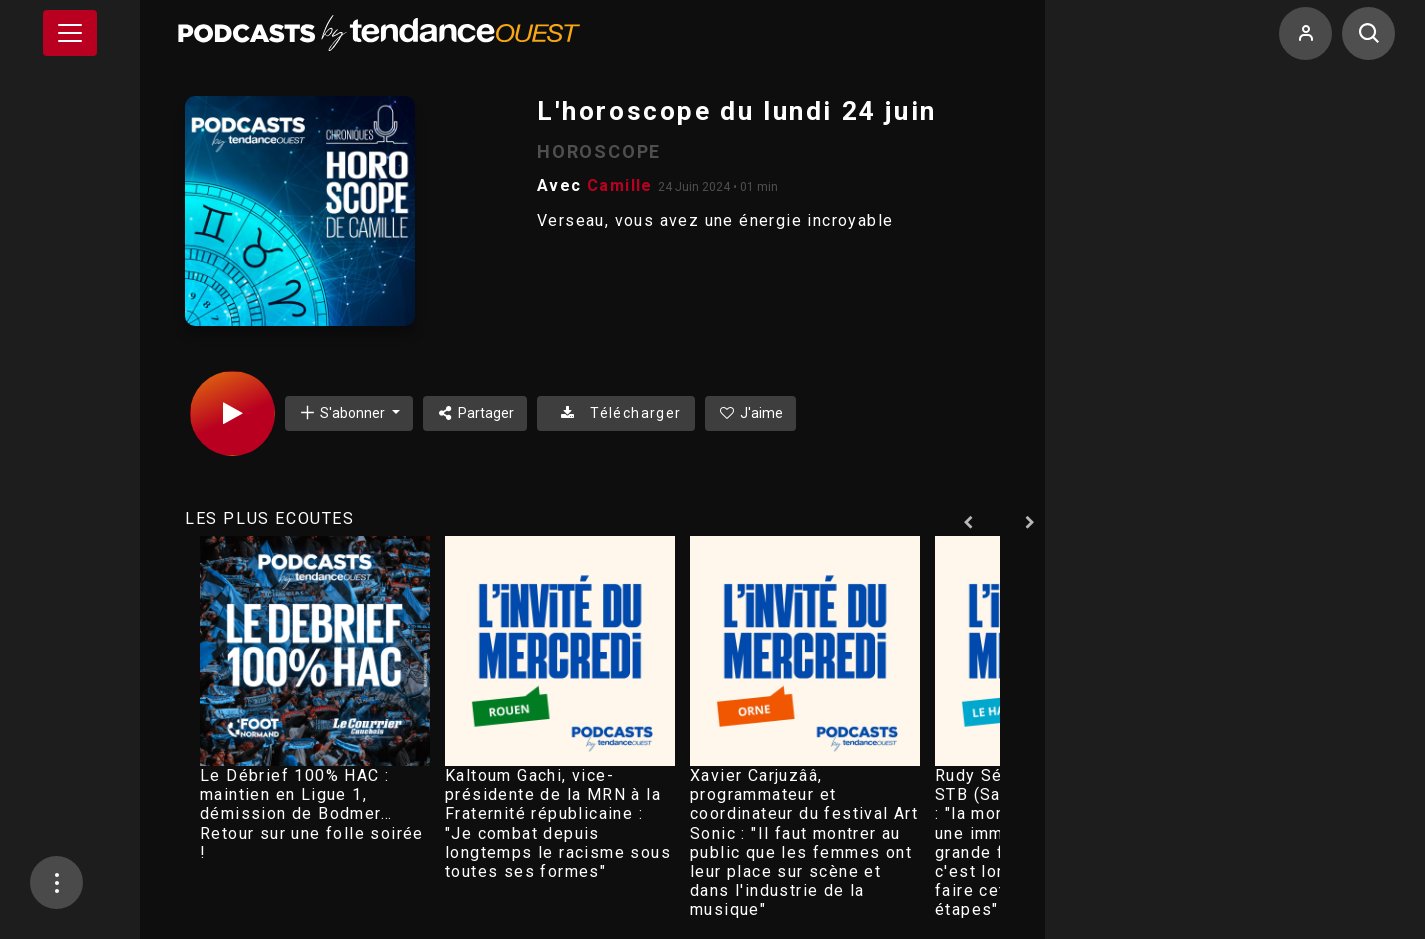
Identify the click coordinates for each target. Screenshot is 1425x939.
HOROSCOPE (599, 151)
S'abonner (343, 412)
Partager (475, 413)
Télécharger (615, 413)
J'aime (751, 413)
